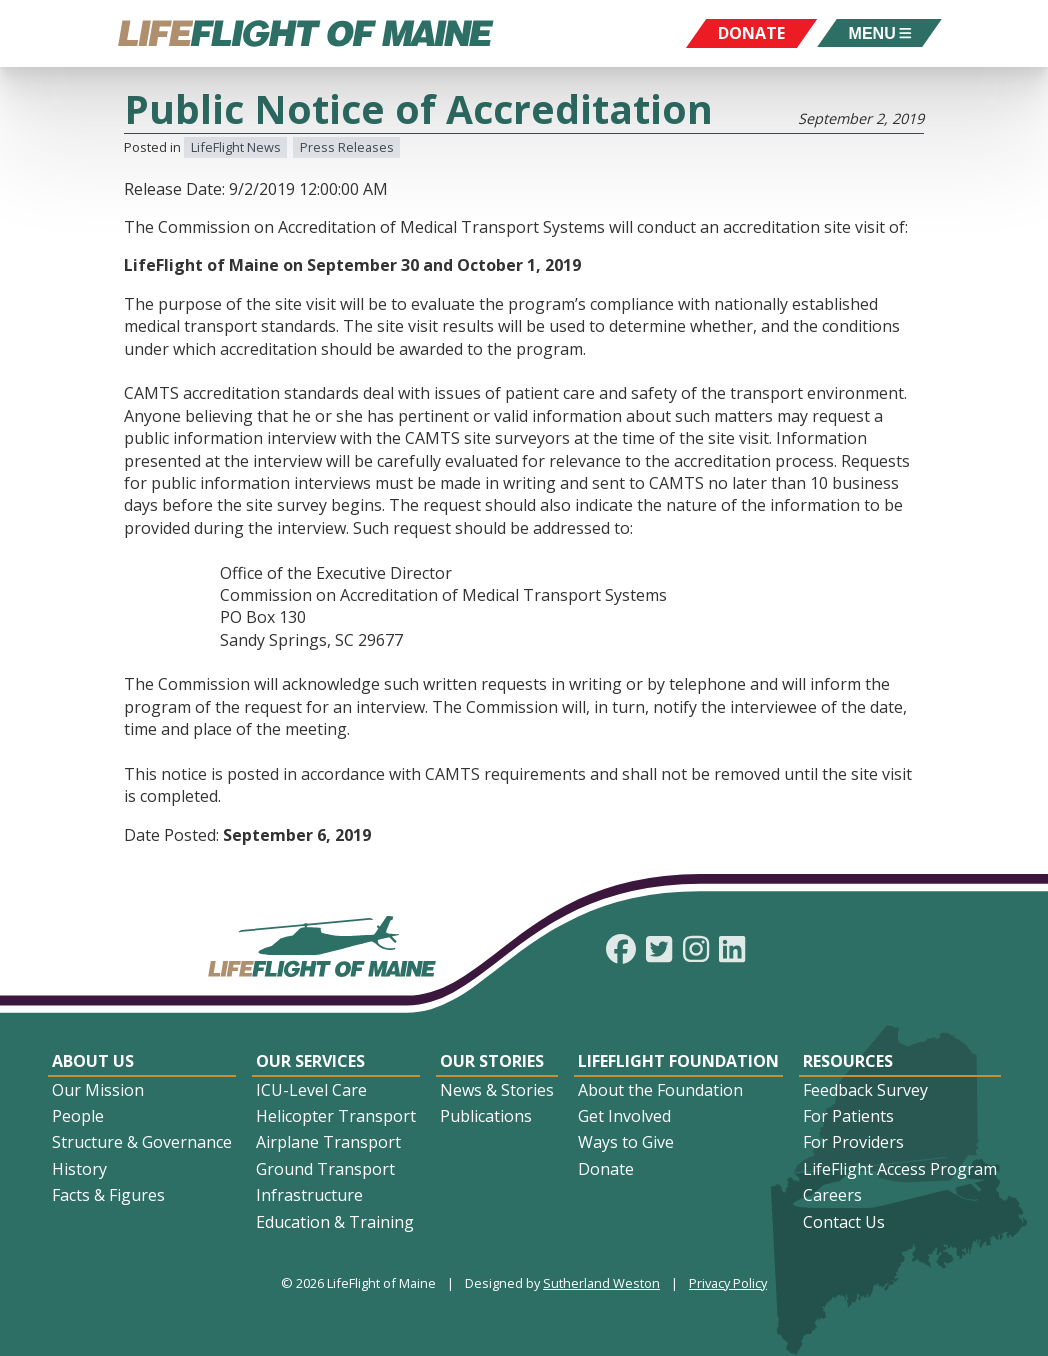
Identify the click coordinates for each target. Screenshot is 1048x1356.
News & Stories (497, 1090)
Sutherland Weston (601, 1283)
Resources (848, 1061)
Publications (486, 1116)
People (78, 1116)
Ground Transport (325, 1169)
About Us (93, 1061)
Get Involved (624, 1116)
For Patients (848, 1116)
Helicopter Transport (336, 1116)
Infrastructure (309, 1195)
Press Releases (347, 147)
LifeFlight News (236, 147)
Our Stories (492, 1061)
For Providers (853, 1142)
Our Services (310, 1061)
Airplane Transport (328, 1142)
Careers (832, 1195)
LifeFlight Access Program (900, 1169)
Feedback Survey (865, 1090)
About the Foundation (660, 1090)
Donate (606, 1169)
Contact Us (844, 1222)
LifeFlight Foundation (678, 1061)
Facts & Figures (108, 1195)
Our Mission (98, 1090)
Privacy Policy (728, 1283)
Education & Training (335, 1222)
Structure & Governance (142, 1142)
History (79, 1169)
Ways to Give (626, 1142)
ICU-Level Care (311, 1090)
